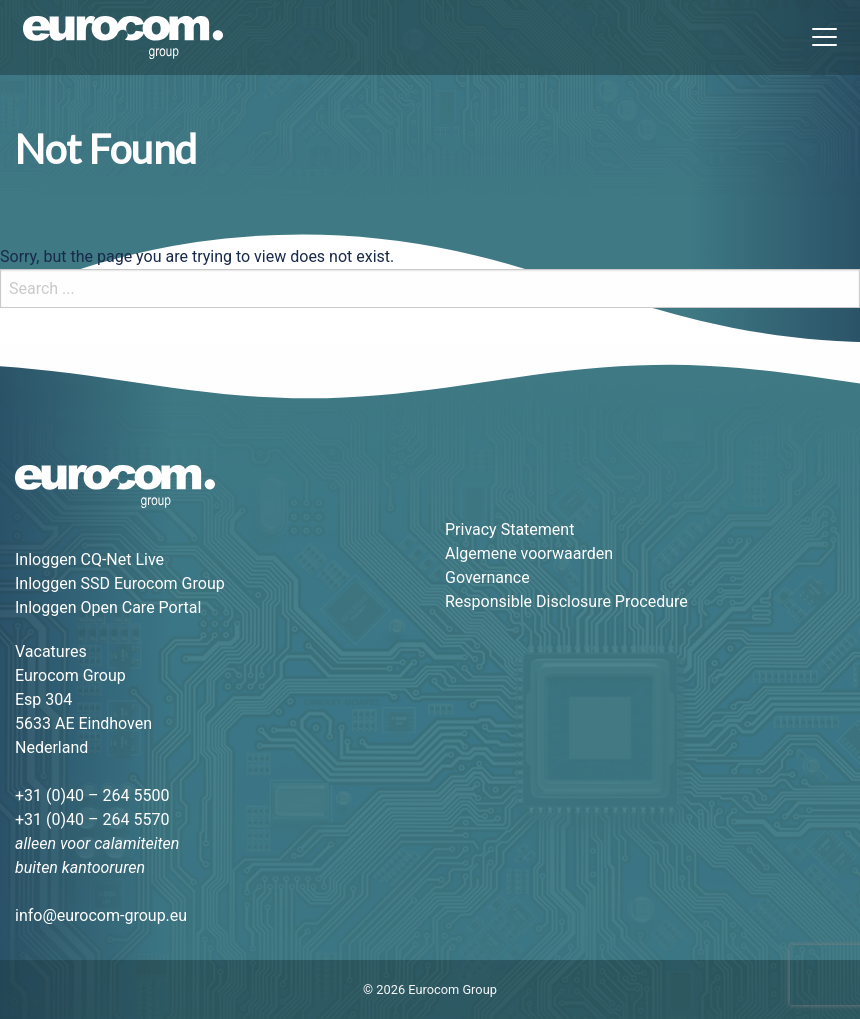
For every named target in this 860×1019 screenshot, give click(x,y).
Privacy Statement (509, 529)
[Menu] (817, 38)
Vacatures (51, 651)
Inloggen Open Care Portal (108, 607)
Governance (487, 577)
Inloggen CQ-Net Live (89, 559)
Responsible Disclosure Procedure (566, 601)
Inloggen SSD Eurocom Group (120, 583)
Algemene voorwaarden (529, 553)
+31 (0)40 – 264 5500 (92, 795)
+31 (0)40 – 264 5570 (92, 819)
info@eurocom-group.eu (101, 915)
